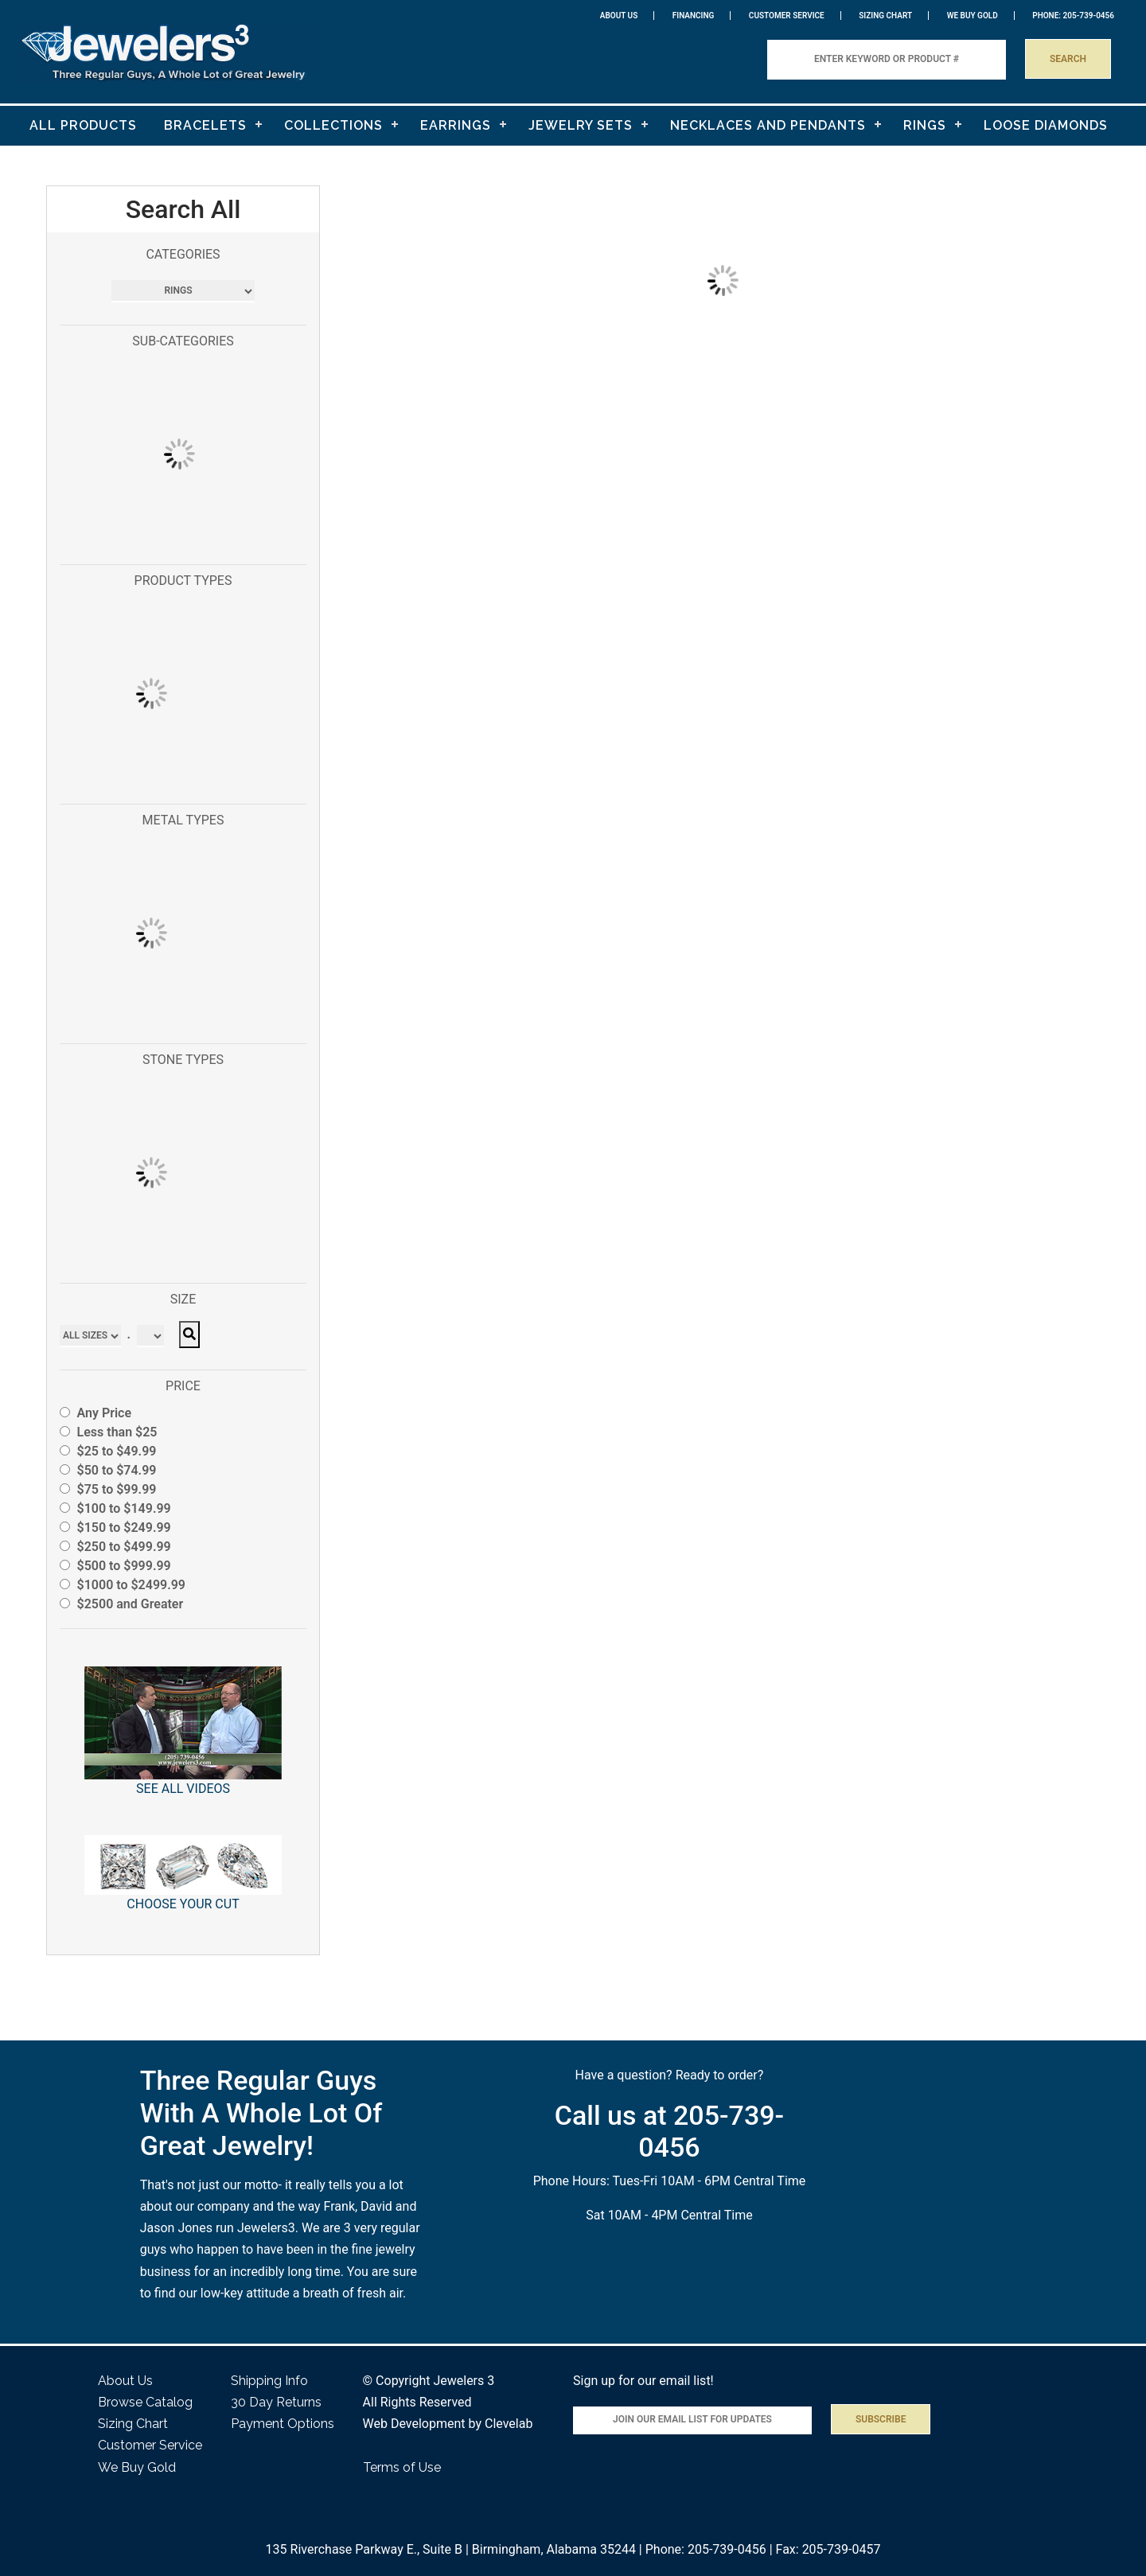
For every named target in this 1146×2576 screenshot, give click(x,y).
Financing (693, 15)
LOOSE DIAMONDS (1046, 125)
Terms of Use (402, 2467)
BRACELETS (205, 125)
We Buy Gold (137, 2467)
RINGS (924, 125)
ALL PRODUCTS (83, 125)
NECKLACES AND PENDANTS (768, 125)
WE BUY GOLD (972, 15)
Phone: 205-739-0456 (705, 2549)
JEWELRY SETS (580, 125)
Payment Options (282, 2423)
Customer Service (786, 15)
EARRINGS (455, 125)
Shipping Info (269, 2380)
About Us (619, 15)
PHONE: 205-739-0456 (1073, 15)
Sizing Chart (885, 15)
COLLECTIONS (333, 125)
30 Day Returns (276, 2402)
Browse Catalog (145, 2402)
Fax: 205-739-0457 (828, 2549)
